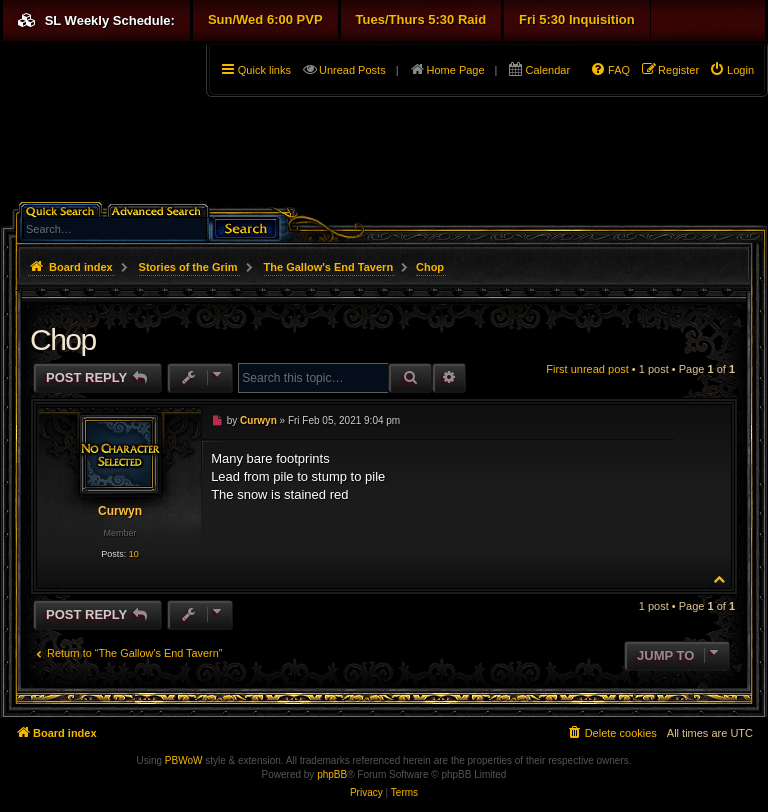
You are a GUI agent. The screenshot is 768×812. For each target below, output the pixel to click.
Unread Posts (352, 70)
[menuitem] (731, 70)
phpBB (332, 774)
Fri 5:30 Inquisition (577, 19)
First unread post (587, 369)
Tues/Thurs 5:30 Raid (421, 19)
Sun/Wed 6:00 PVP (265, 19)
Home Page (456, 70)
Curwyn (120, 511)
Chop (430, 267)
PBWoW (184, 760)
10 (134, 554)
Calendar (547, 70)
